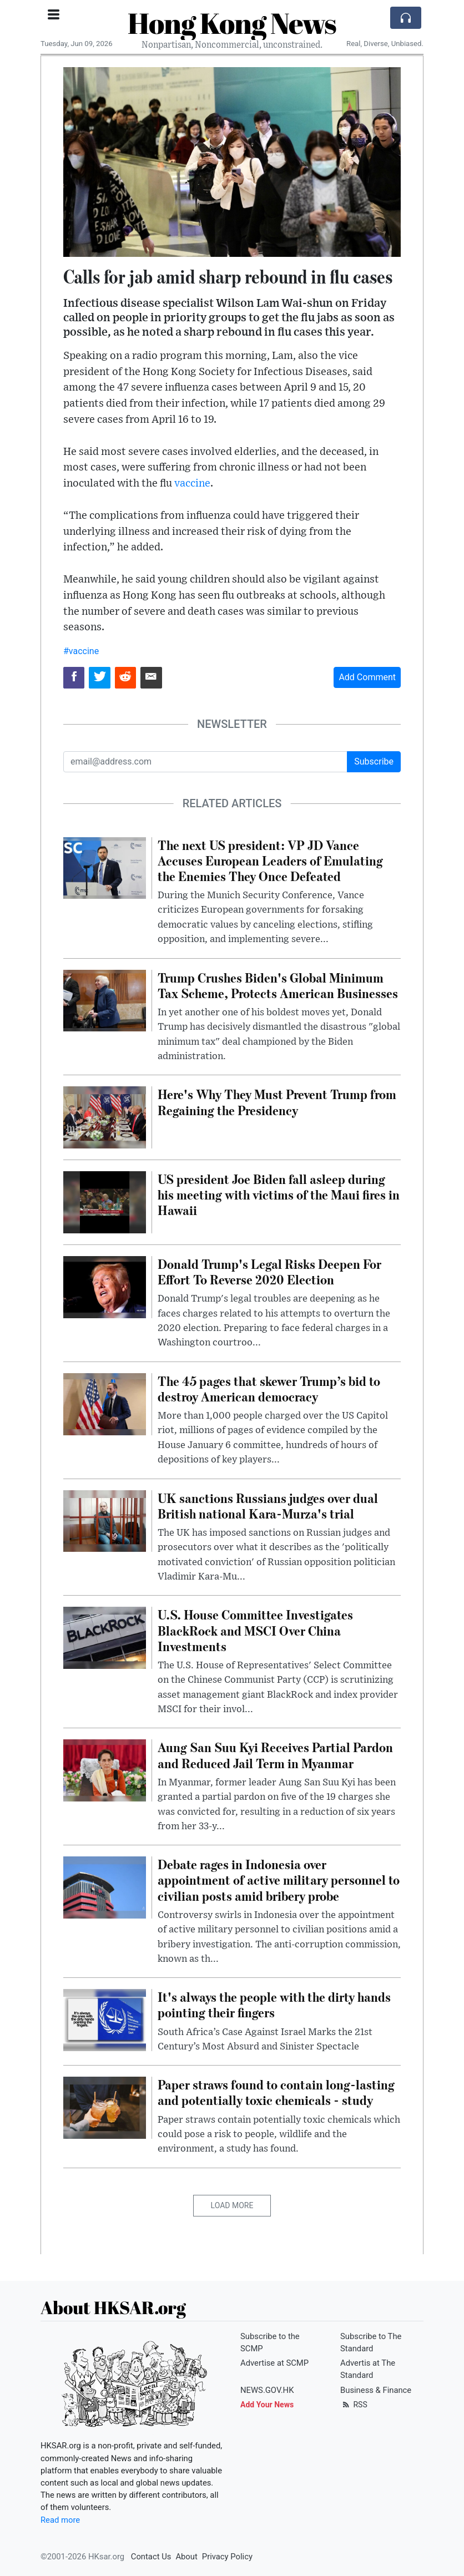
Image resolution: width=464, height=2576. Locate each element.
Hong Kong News (232, 22)
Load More (232, 2205)
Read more (60, 2520)
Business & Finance (375, 2390)
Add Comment (367, 677)
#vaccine (81, 651)
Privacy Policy (227, 2557)
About (186, 2557)
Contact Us (151, 2557)
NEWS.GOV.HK (267, 2390)
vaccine (192, 483)
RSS (353, 2404)
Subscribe (374, 761)
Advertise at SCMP (274, 2363)
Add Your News (267, 2404)
